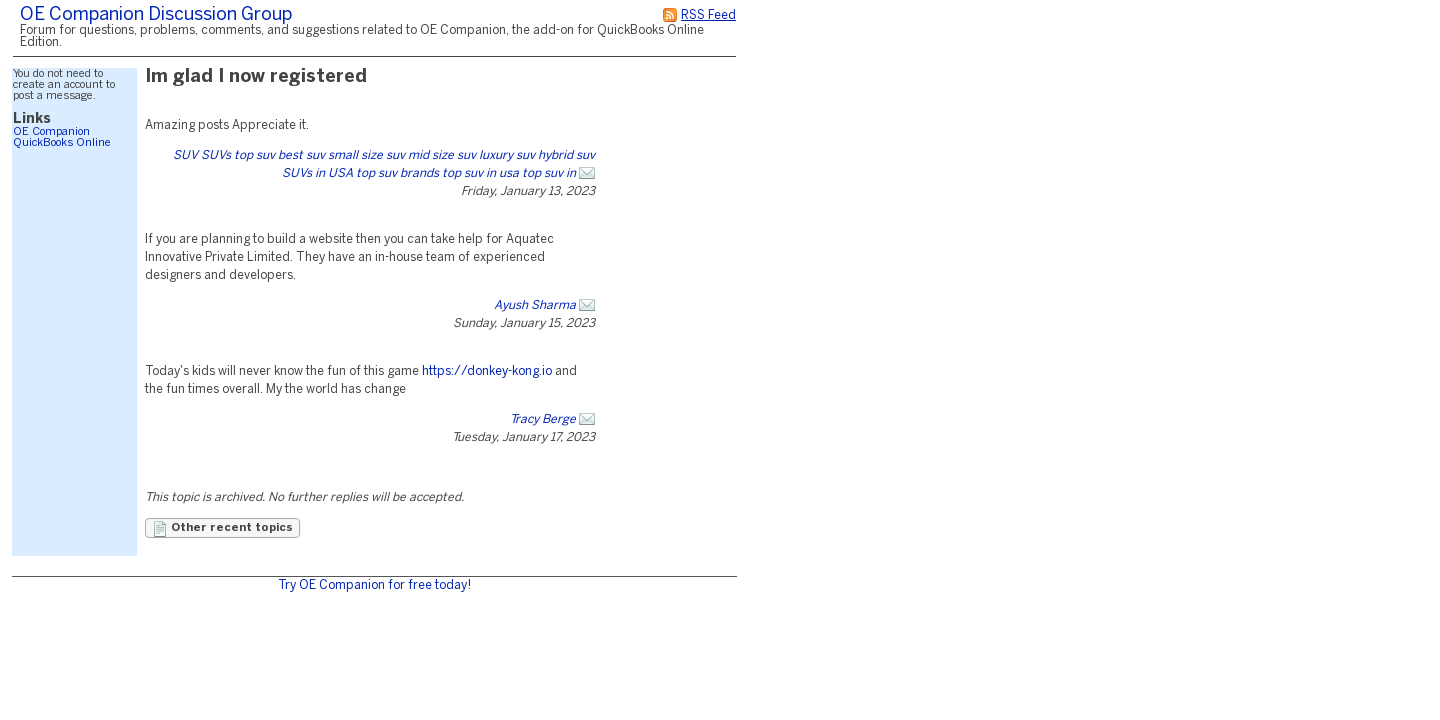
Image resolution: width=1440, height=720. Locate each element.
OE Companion (51, 132)
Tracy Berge (543, 419)
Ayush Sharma (535, 305)
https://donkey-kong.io (487, 371)
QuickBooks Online (62, 143)
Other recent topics (222, 529)
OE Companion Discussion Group (156, 15)
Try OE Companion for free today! (374, 585)
